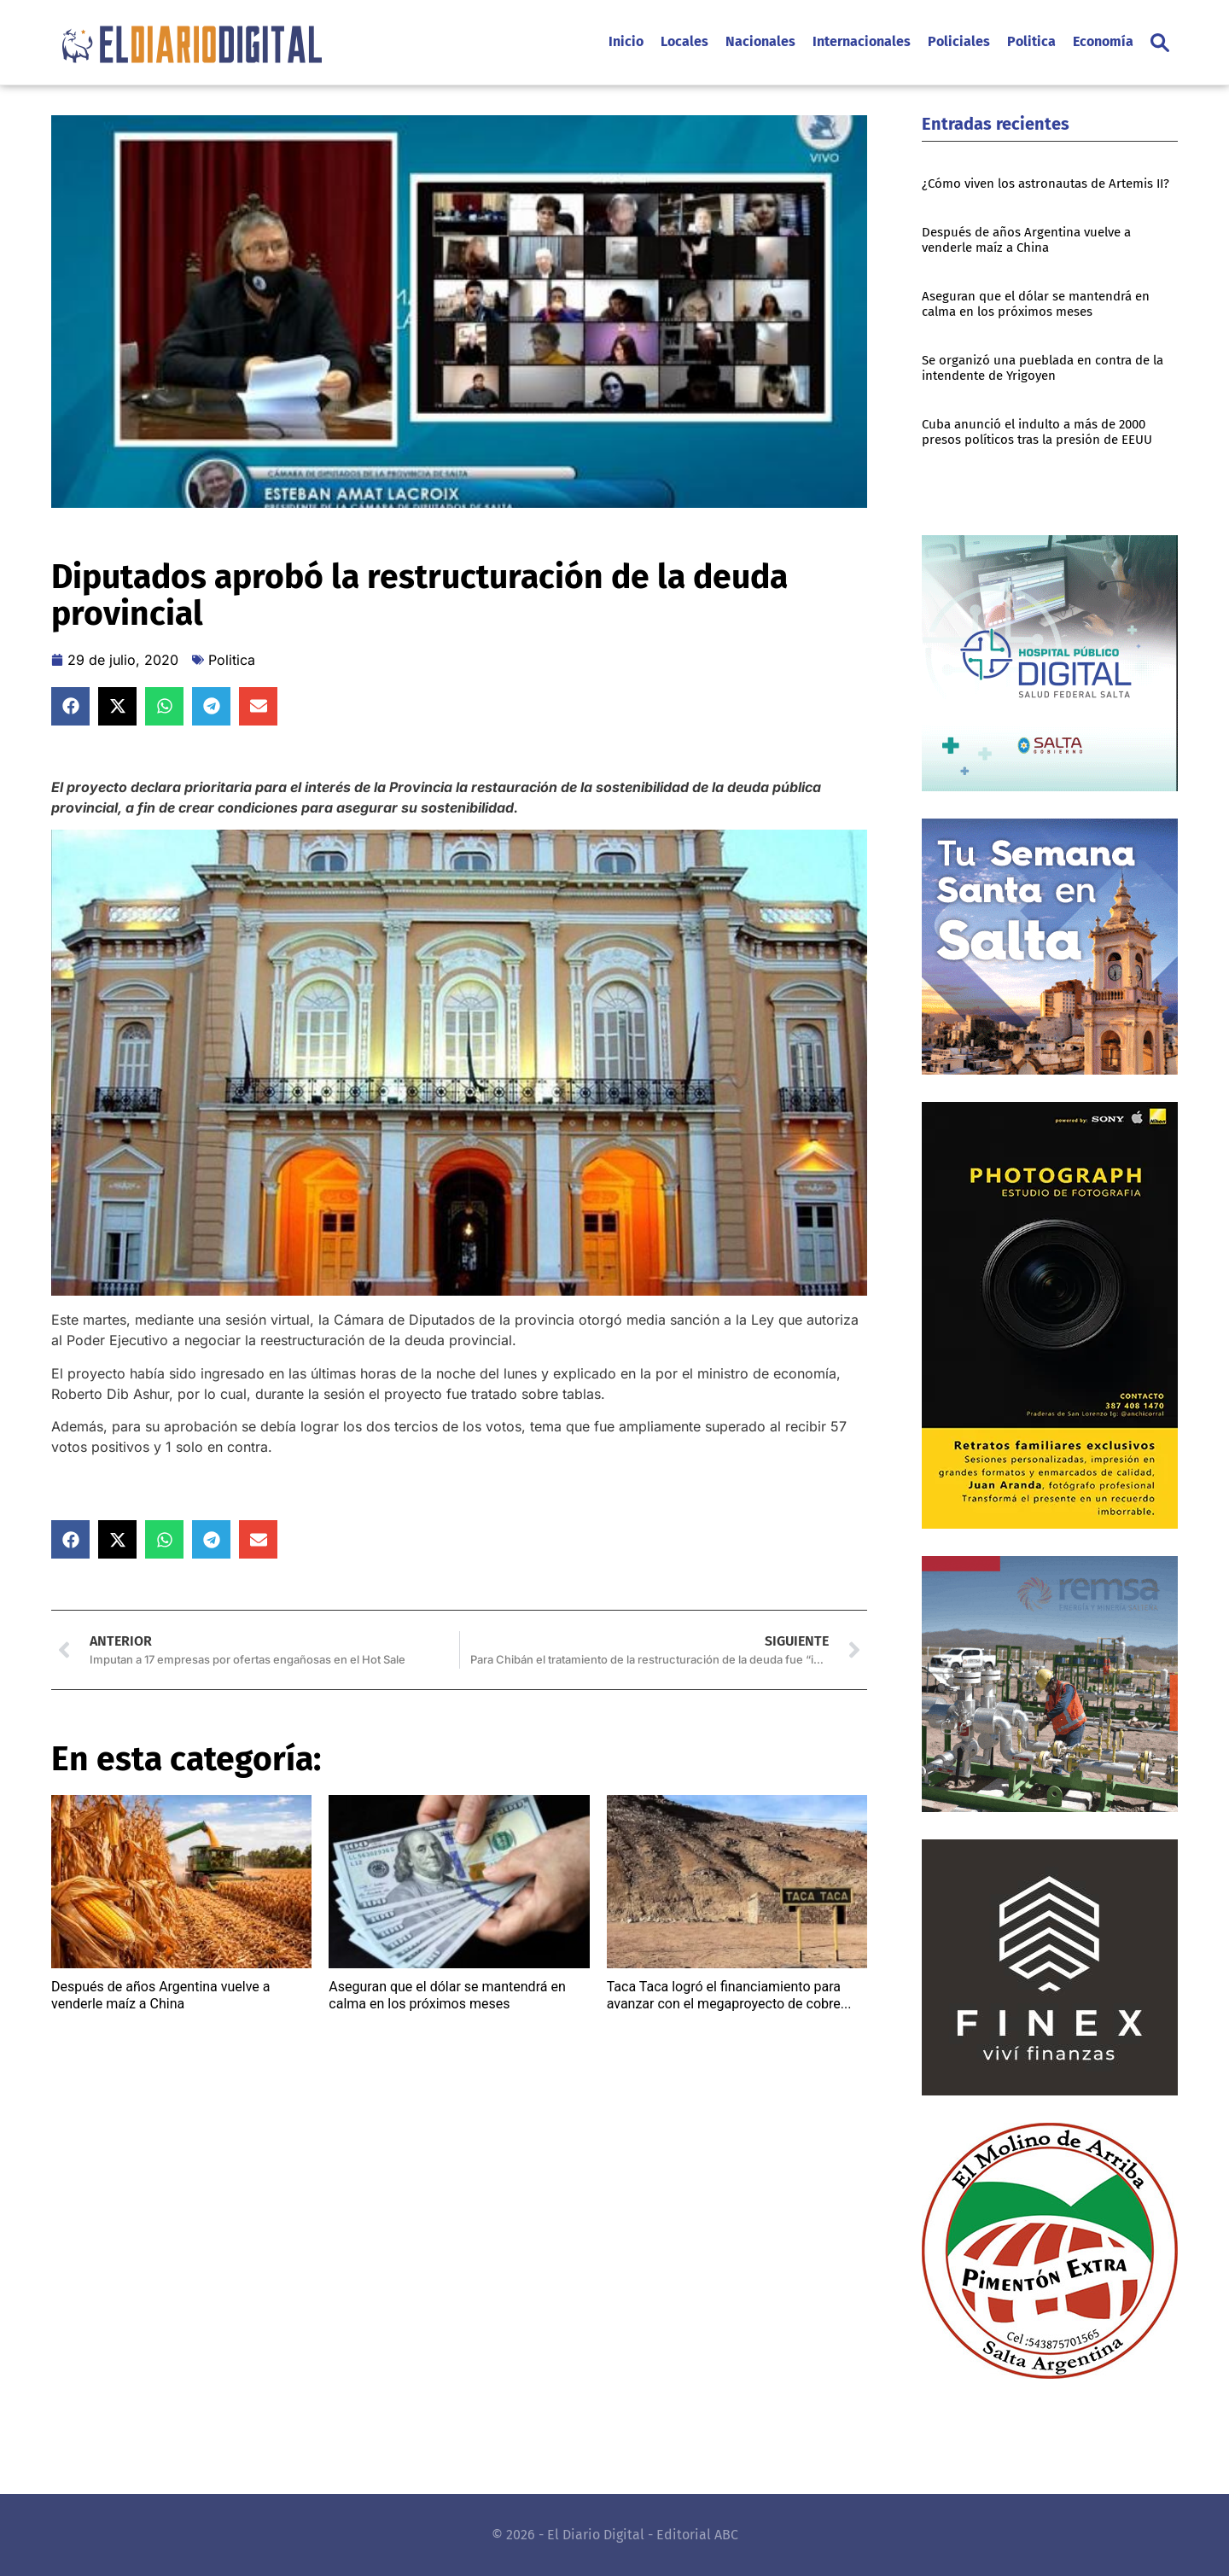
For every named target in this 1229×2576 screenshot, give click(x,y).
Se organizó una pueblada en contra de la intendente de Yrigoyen (1042, 368)
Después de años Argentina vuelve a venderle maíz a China (161, 1995)
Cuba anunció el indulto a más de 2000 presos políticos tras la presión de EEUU (1037, 432)
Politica (231, 659)
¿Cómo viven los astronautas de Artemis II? (1045, 183)
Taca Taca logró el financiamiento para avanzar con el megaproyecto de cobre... (729, 1995)
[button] (1160, 42)
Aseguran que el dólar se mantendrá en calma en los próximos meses (447, 1995)
